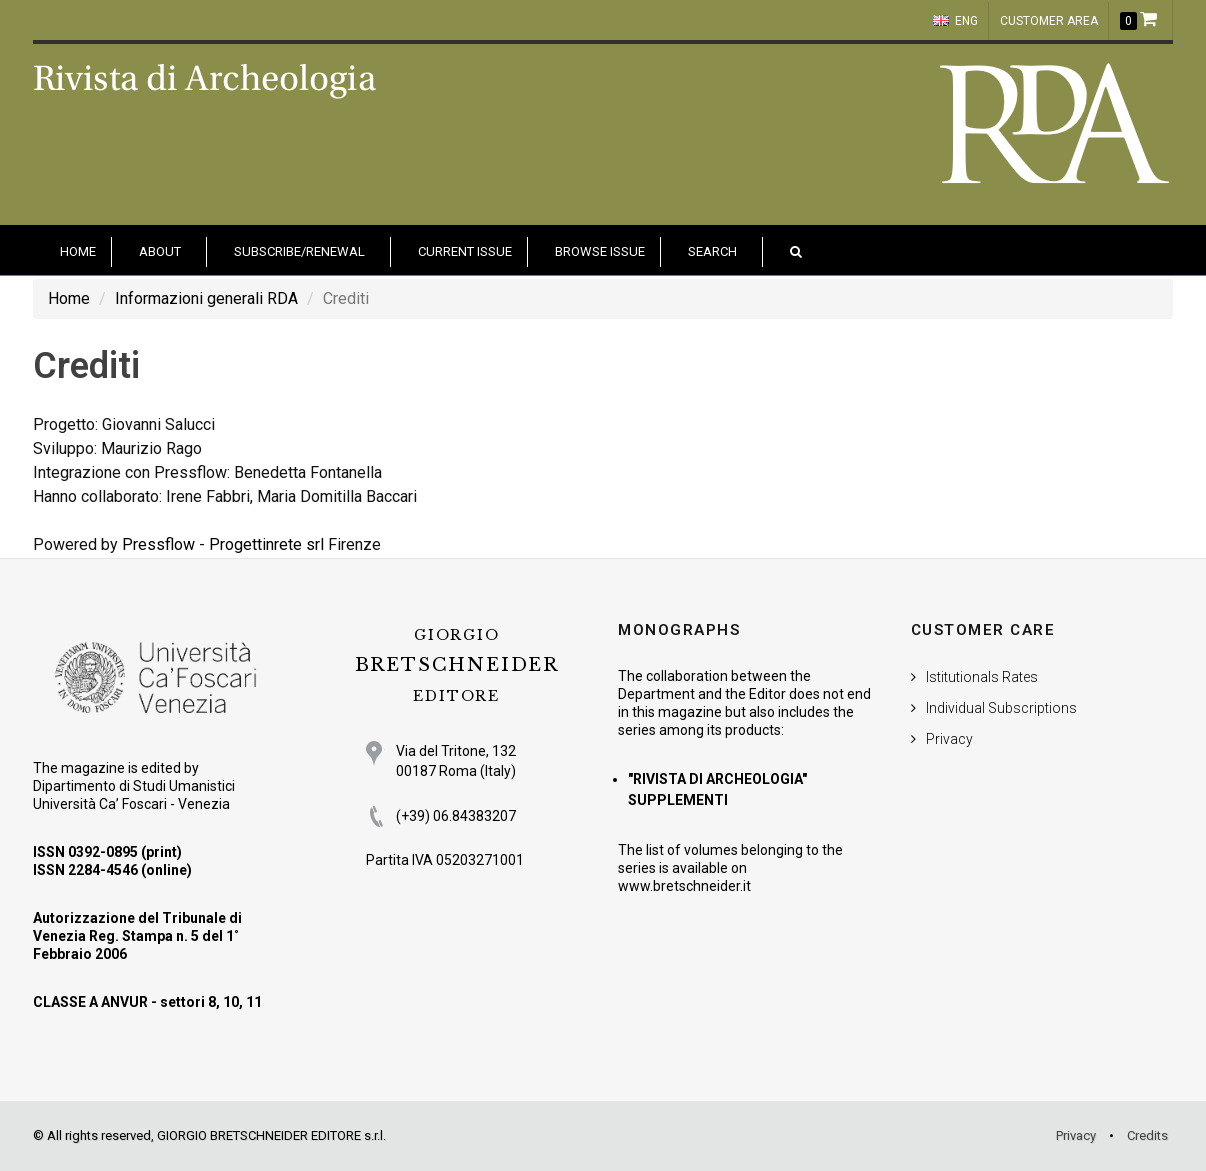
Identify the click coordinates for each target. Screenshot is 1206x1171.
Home (69, 298)
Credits (1147, 1135)
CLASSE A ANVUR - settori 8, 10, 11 (147, 1002)
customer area (1049, 21)
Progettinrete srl (266, 544)
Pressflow (158, 544)
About (160, 251)
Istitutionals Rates (982, 677)
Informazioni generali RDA (206, 298)
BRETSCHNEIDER (457, 665)
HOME (78, 251)
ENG (955, 21)
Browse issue (600, 251)
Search (712, 251)
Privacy (949, 739)
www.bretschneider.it (684, 886)
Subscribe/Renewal (299, 251)
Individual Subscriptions (1001, 708)
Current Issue (465, 251)
